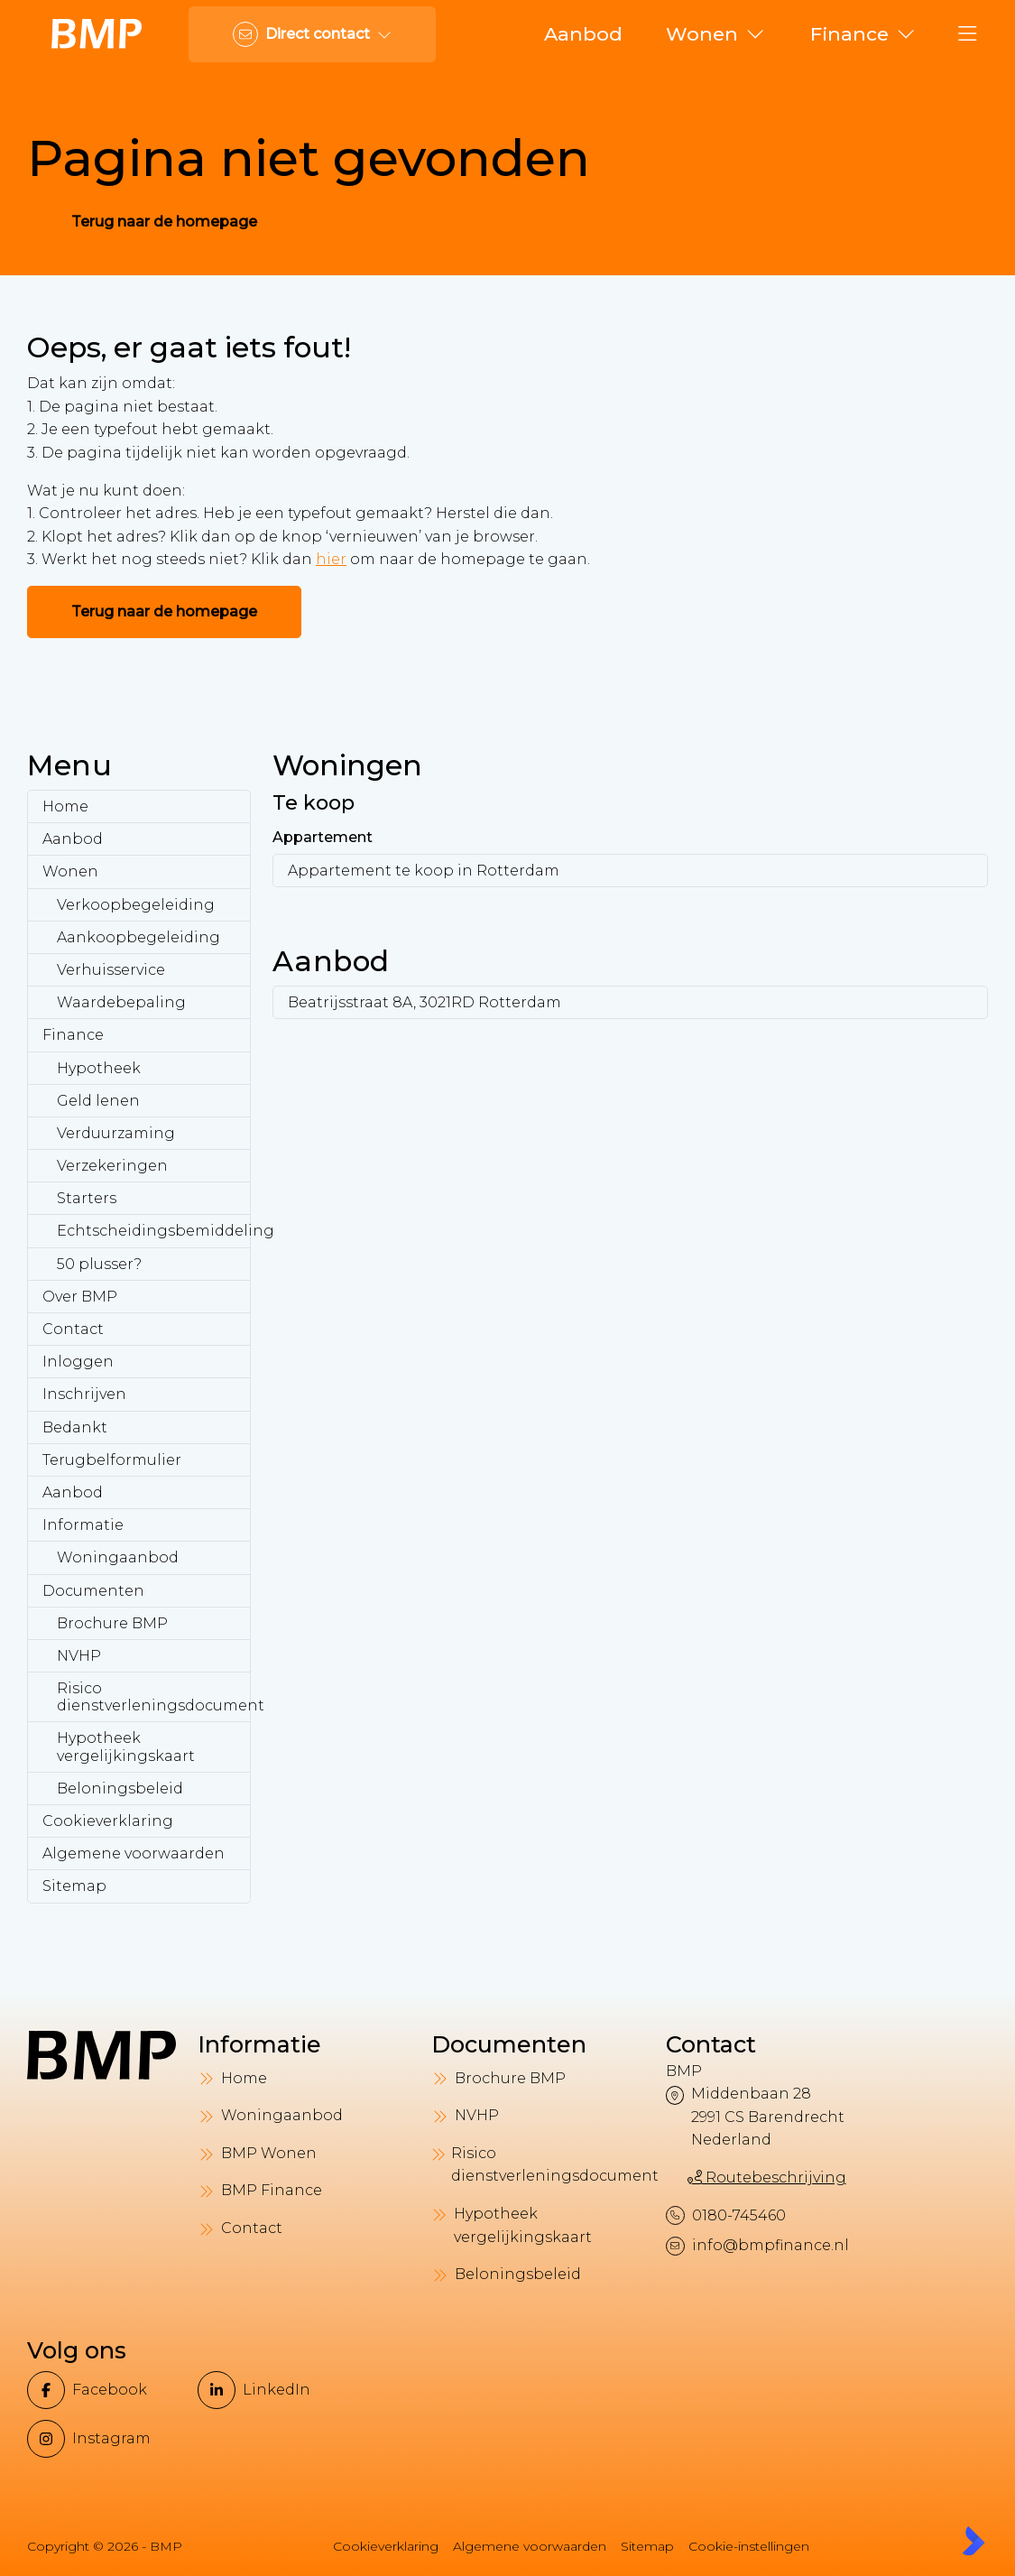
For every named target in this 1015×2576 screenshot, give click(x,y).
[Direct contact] (312, 34)
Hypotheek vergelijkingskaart (126, 1746)
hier (331, 559)
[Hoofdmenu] (968, 34)
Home (65, 806)
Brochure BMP (112, 1623)
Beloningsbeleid (120, 1788)
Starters (86, 1198)
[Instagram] (107, 2439)
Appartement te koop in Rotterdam (423, 870)
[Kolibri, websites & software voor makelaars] (973, 2540)
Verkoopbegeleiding (136, 904)
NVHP (79, 1655)
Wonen (70, 871)
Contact (73, 1329)
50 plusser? (99, 1264)
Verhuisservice (111, 969)
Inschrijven (84, 1394)
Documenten (93, 1590)
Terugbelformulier (111, 1460)
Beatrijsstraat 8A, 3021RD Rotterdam (424, 1002)
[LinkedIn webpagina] (277, 2390)
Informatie (83, 1525)
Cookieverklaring (107, 1821)
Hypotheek (99, 1068)
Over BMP (79, 1296)
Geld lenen (98, 1100)
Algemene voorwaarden (133, 1853)
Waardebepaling (121, 1002)
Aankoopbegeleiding (138, 937)
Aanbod (72, 839)
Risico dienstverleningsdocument (154, 1697)
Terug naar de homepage (164, 221)
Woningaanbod (118, 1557)
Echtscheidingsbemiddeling (154, 1230)
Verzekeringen (112, 1165)
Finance (73, 1034)
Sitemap (74, 1886)
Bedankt (74, 1427)
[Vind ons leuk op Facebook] (107, 2390)
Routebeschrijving (766, 2177)
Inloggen (78, 1361)
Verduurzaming (116, 1133)
